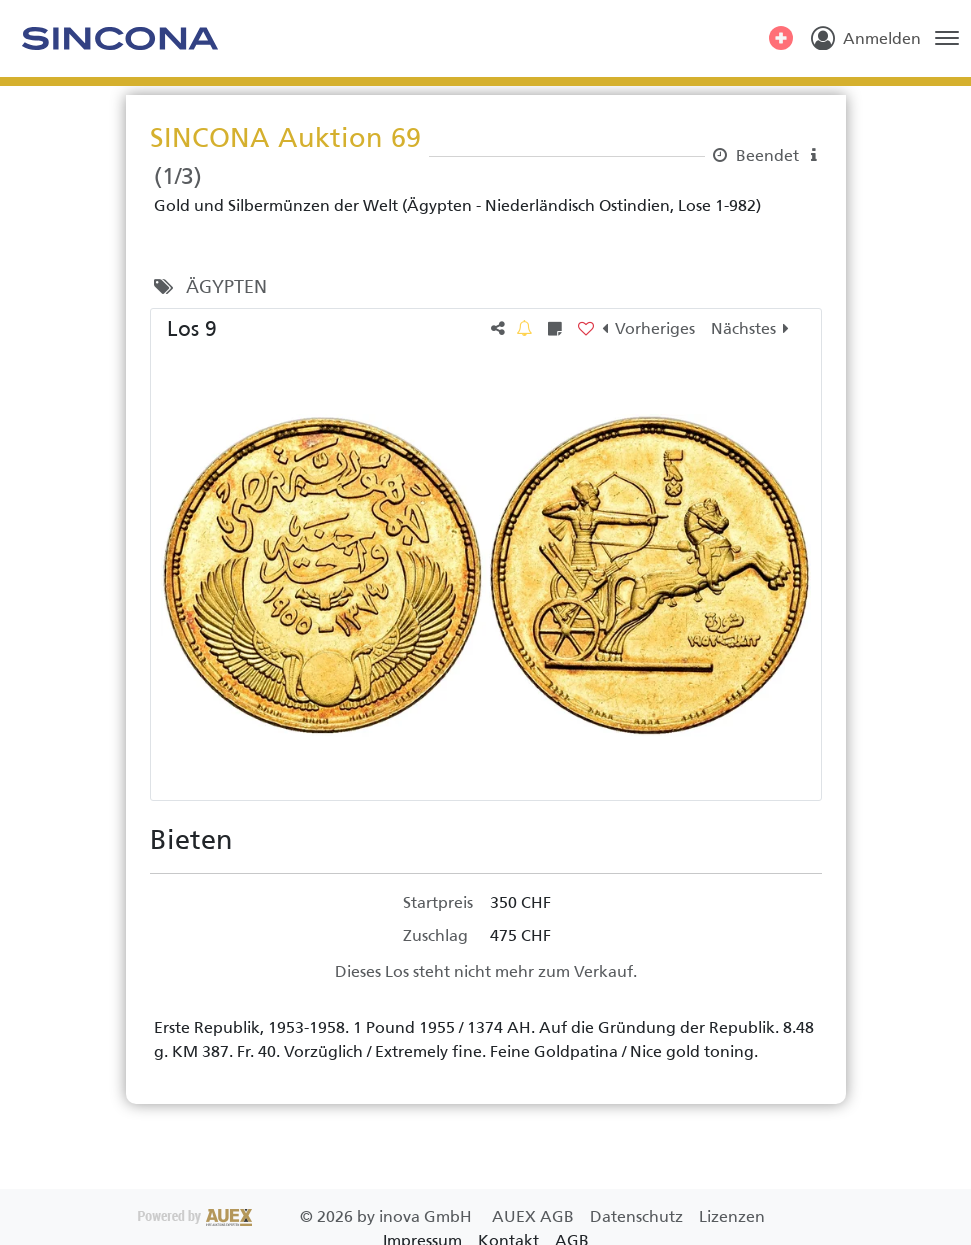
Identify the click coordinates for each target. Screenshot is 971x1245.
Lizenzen (732, 1216)
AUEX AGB (535, 1216)
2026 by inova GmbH (307, 1216)
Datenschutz (638, 1216)
